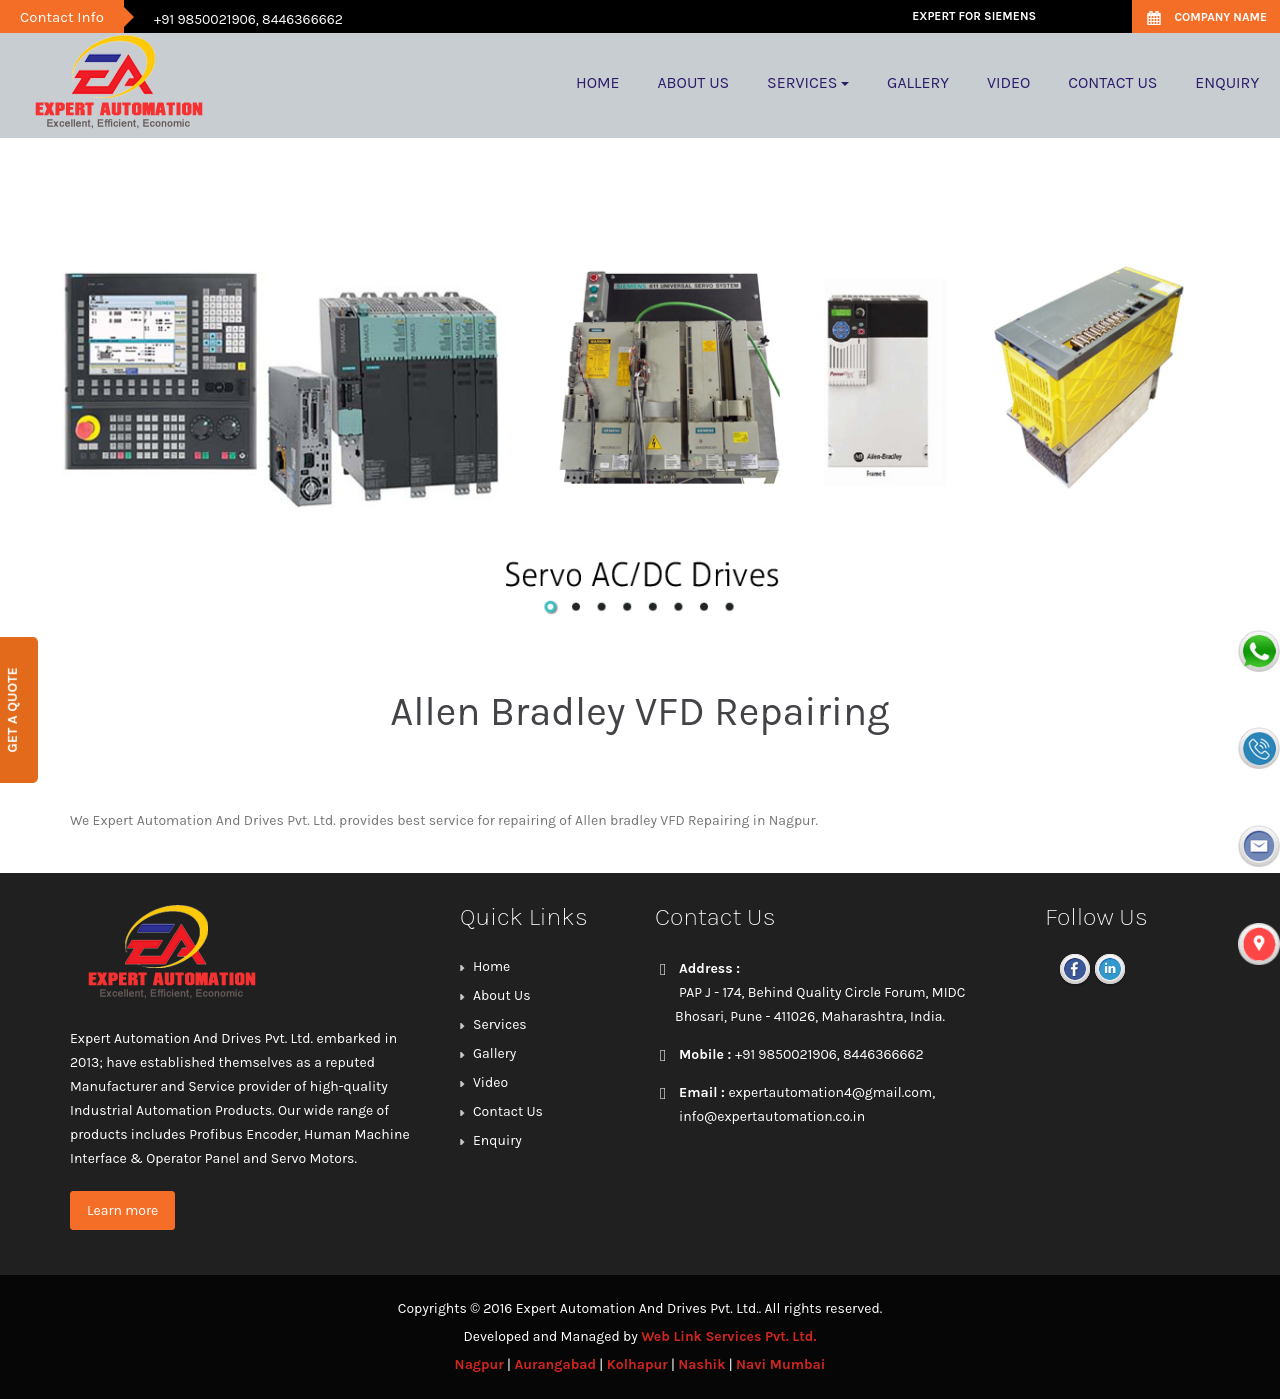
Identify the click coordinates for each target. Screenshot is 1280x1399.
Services (500, 1024)
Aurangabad (555, 1364)
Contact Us (508, 1111)
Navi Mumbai (780, 1364)
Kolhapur (637, 1364)
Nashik (701, 1364)
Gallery (494, 1053)
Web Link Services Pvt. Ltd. (728, 1336)
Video (490, 1082)
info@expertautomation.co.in (772, 1116)
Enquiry (497, 1140)
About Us (502, 995)
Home (491, 966)
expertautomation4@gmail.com (830, 1092)
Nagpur (479, 1364)
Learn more (122, 1210)
